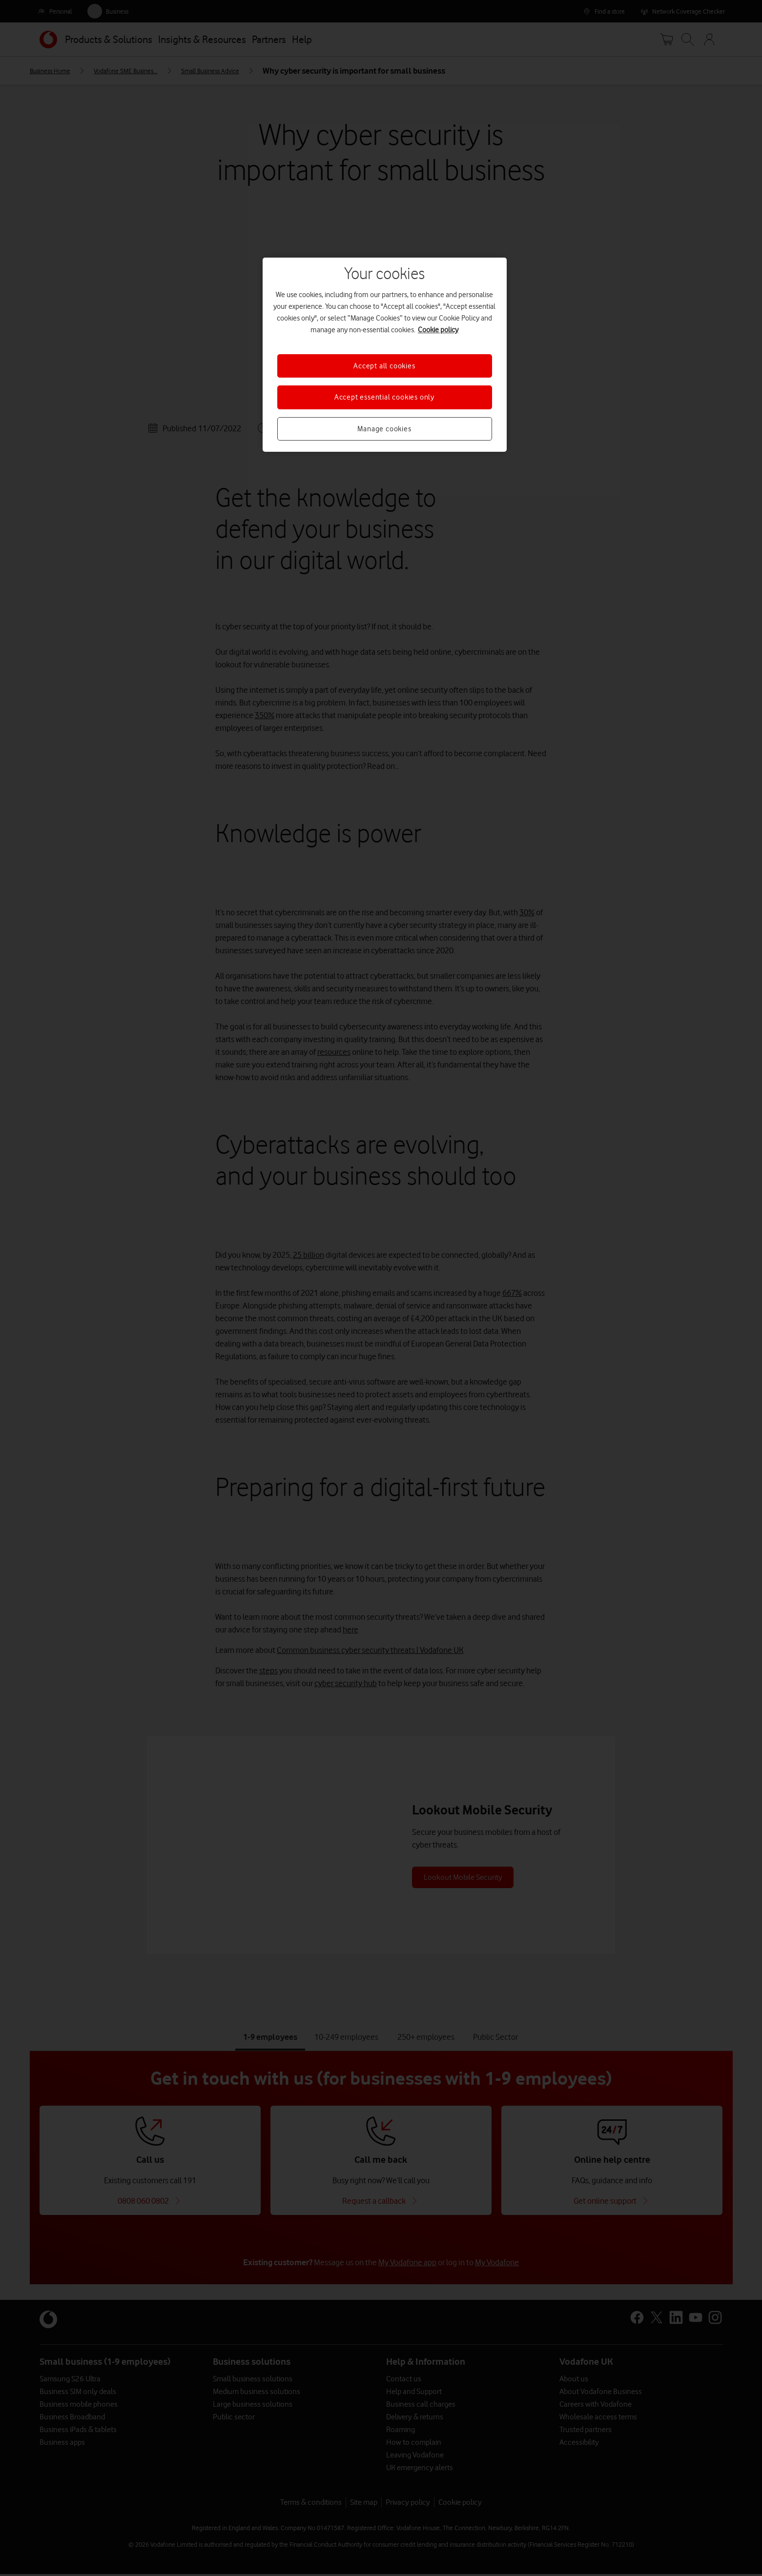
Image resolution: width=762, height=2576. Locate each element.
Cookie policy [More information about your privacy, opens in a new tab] (438, 329)
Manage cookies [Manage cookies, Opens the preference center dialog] (384, 428)
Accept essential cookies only (384, 397)
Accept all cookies (384, 366)
